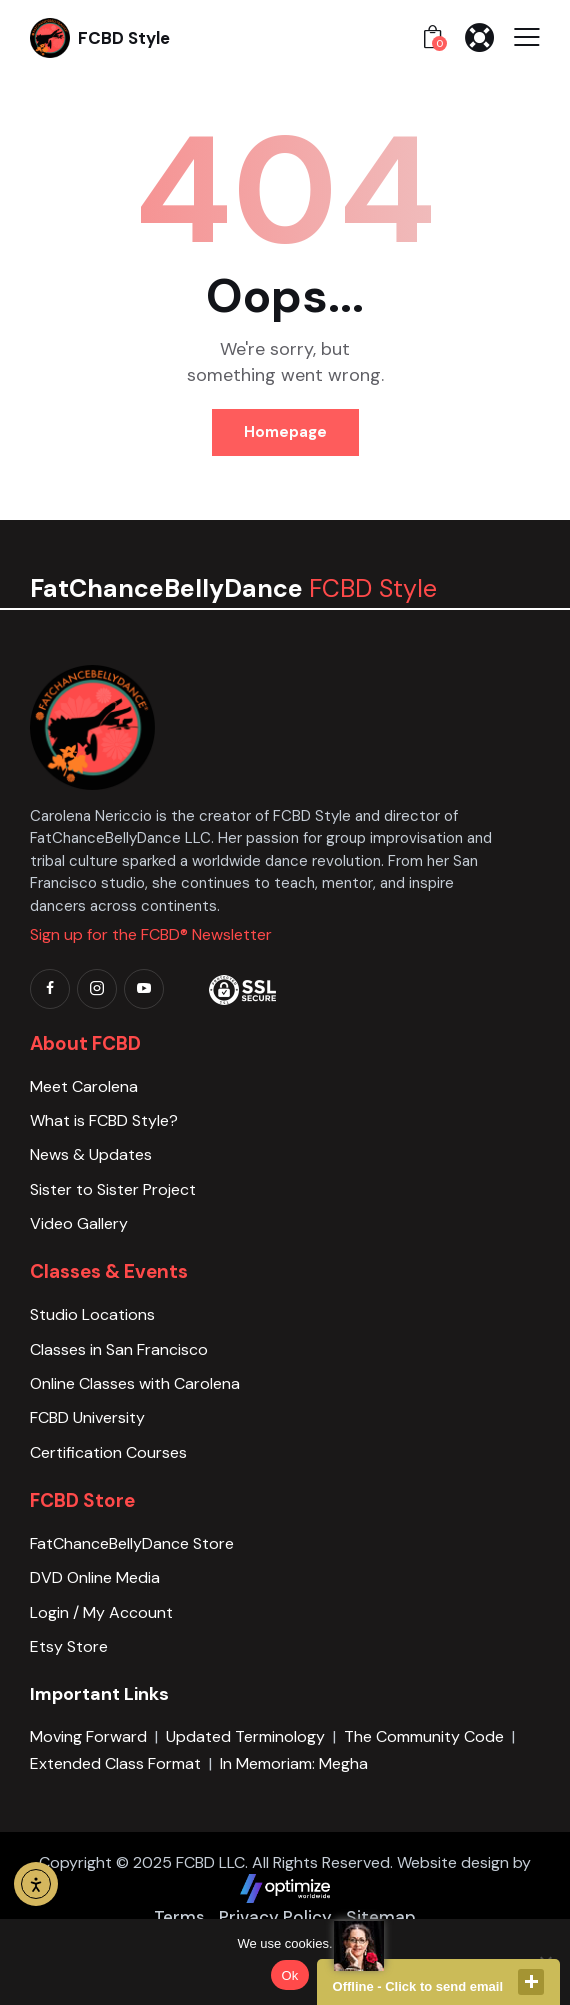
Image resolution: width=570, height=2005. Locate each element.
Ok (289, 1975)
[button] (527, 37)
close (531, 1982)
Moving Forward (88, 1736)
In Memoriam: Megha (294, 1763)
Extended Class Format (115, 1763)
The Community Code (424, 1736)
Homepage (285, 432)
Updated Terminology (245, 1736)
